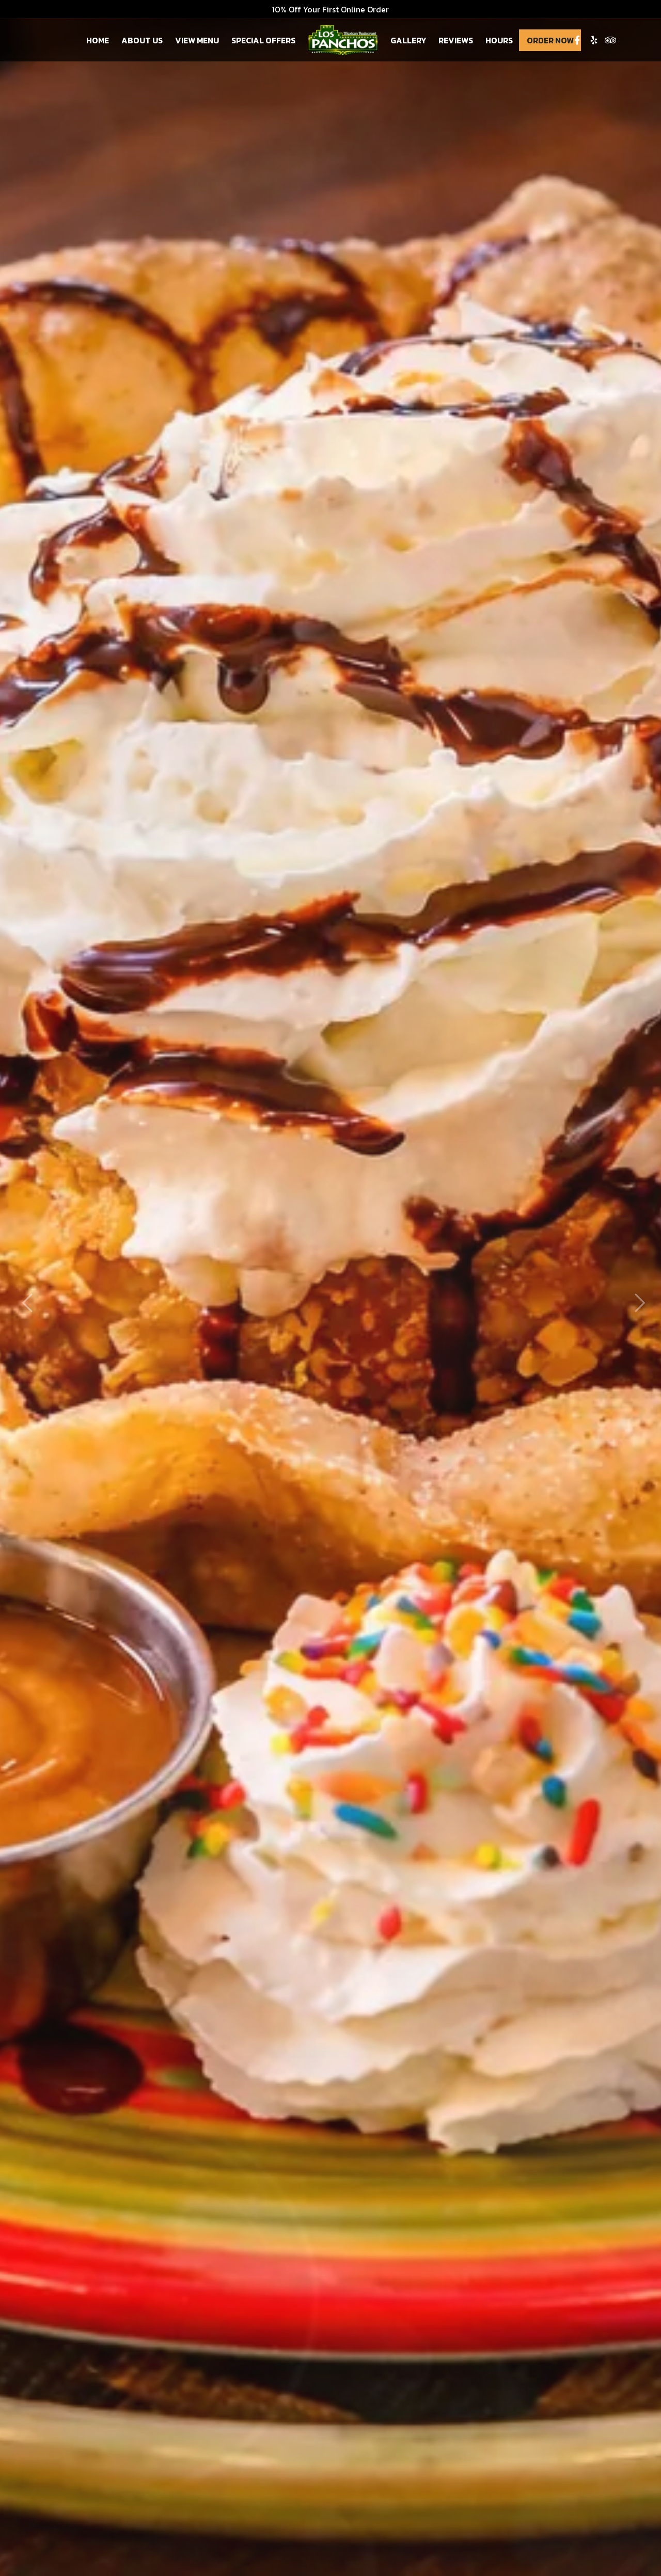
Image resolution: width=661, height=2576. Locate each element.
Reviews (455, 40)
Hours (499, 40)
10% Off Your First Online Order (330, 9)
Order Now (550, 40)
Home (97, 40)
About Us (142, 40)
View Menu (197, 40)
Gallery (408, 40)
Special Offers (263, 40)
